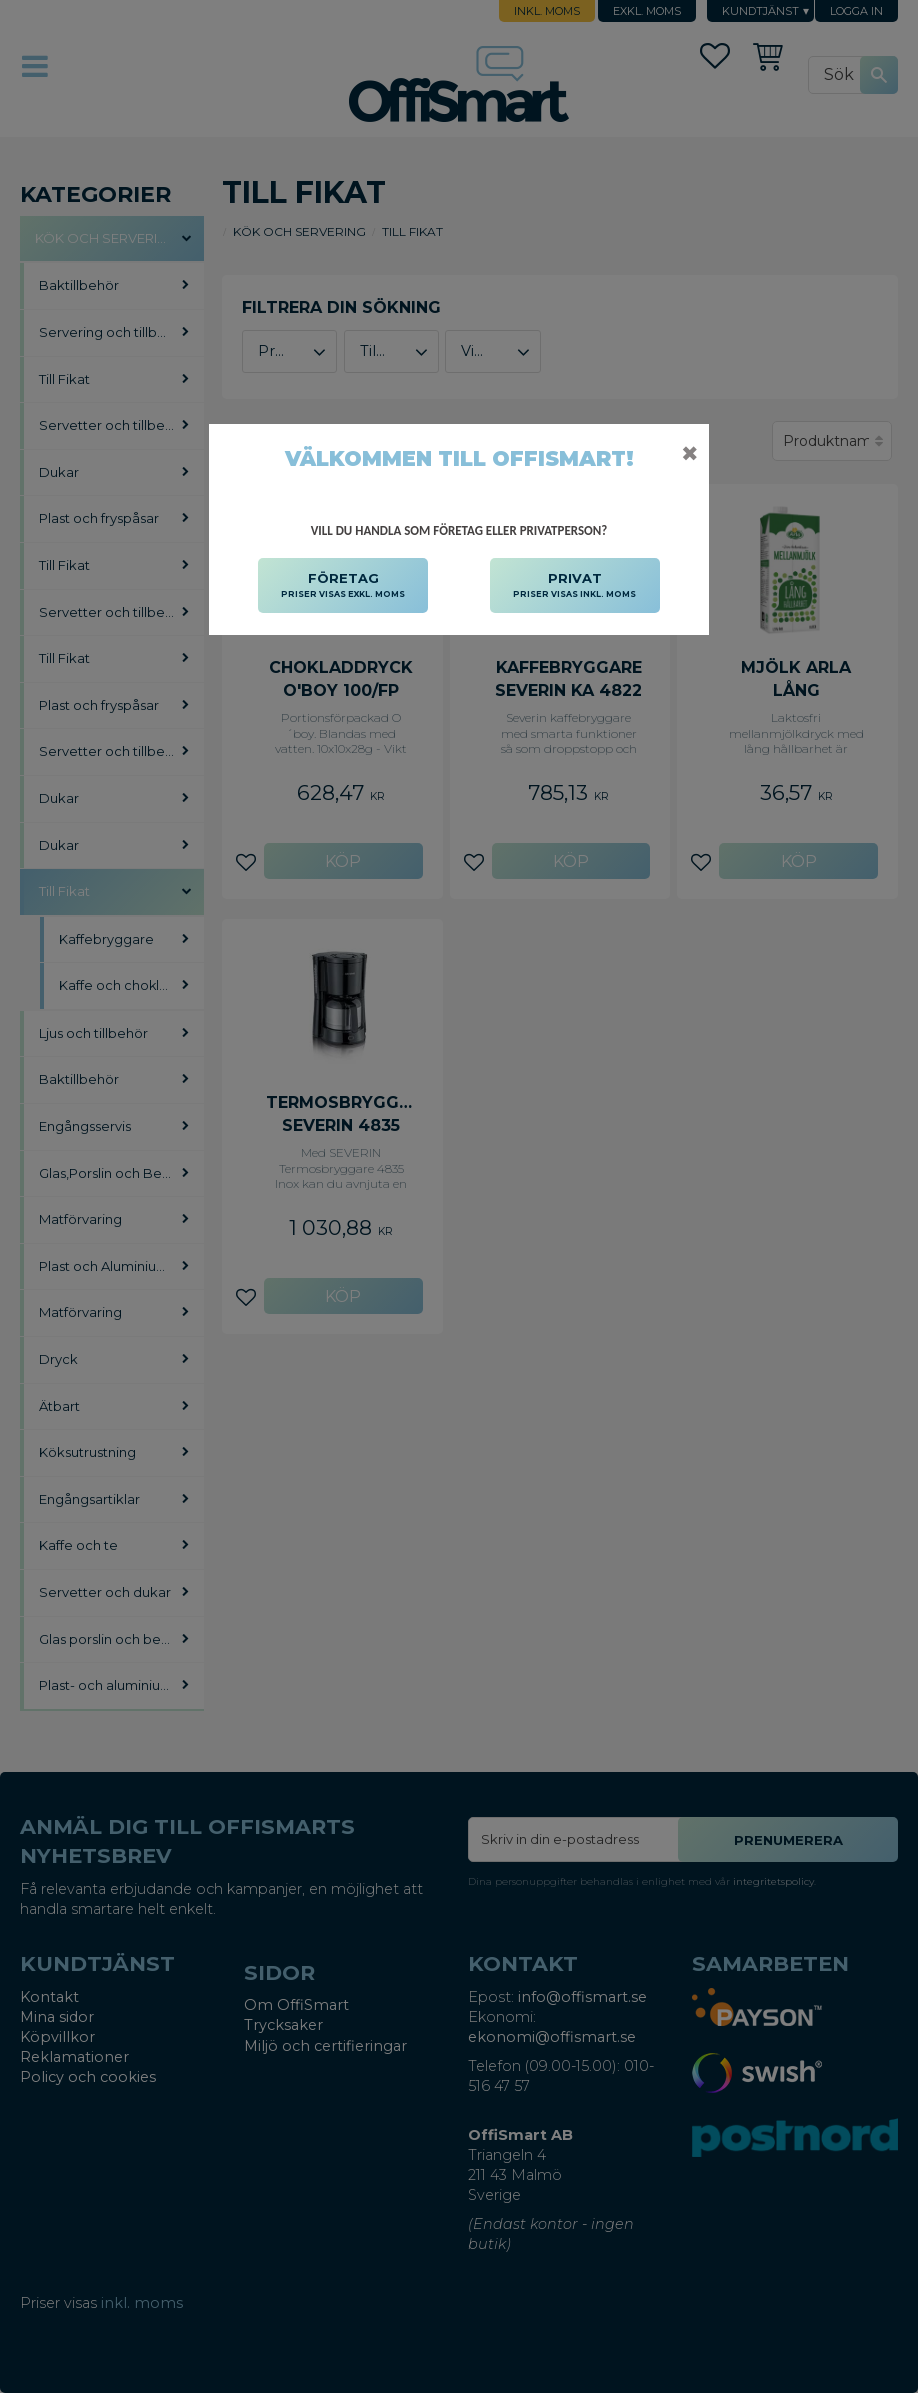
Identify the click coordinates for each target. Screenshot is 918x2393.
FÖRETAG (343, 586)
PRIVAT (574, 586)
